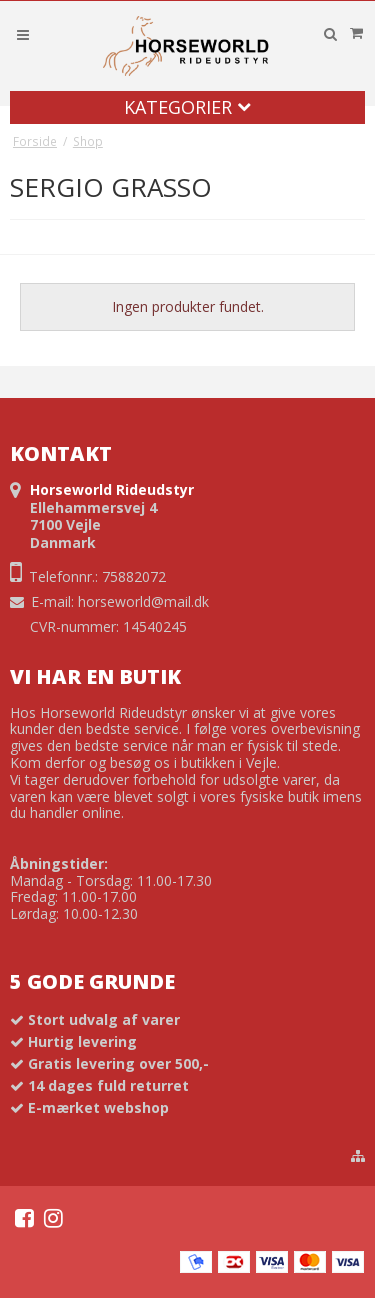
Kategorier (187, 107)
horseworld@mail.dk (143, 601)
